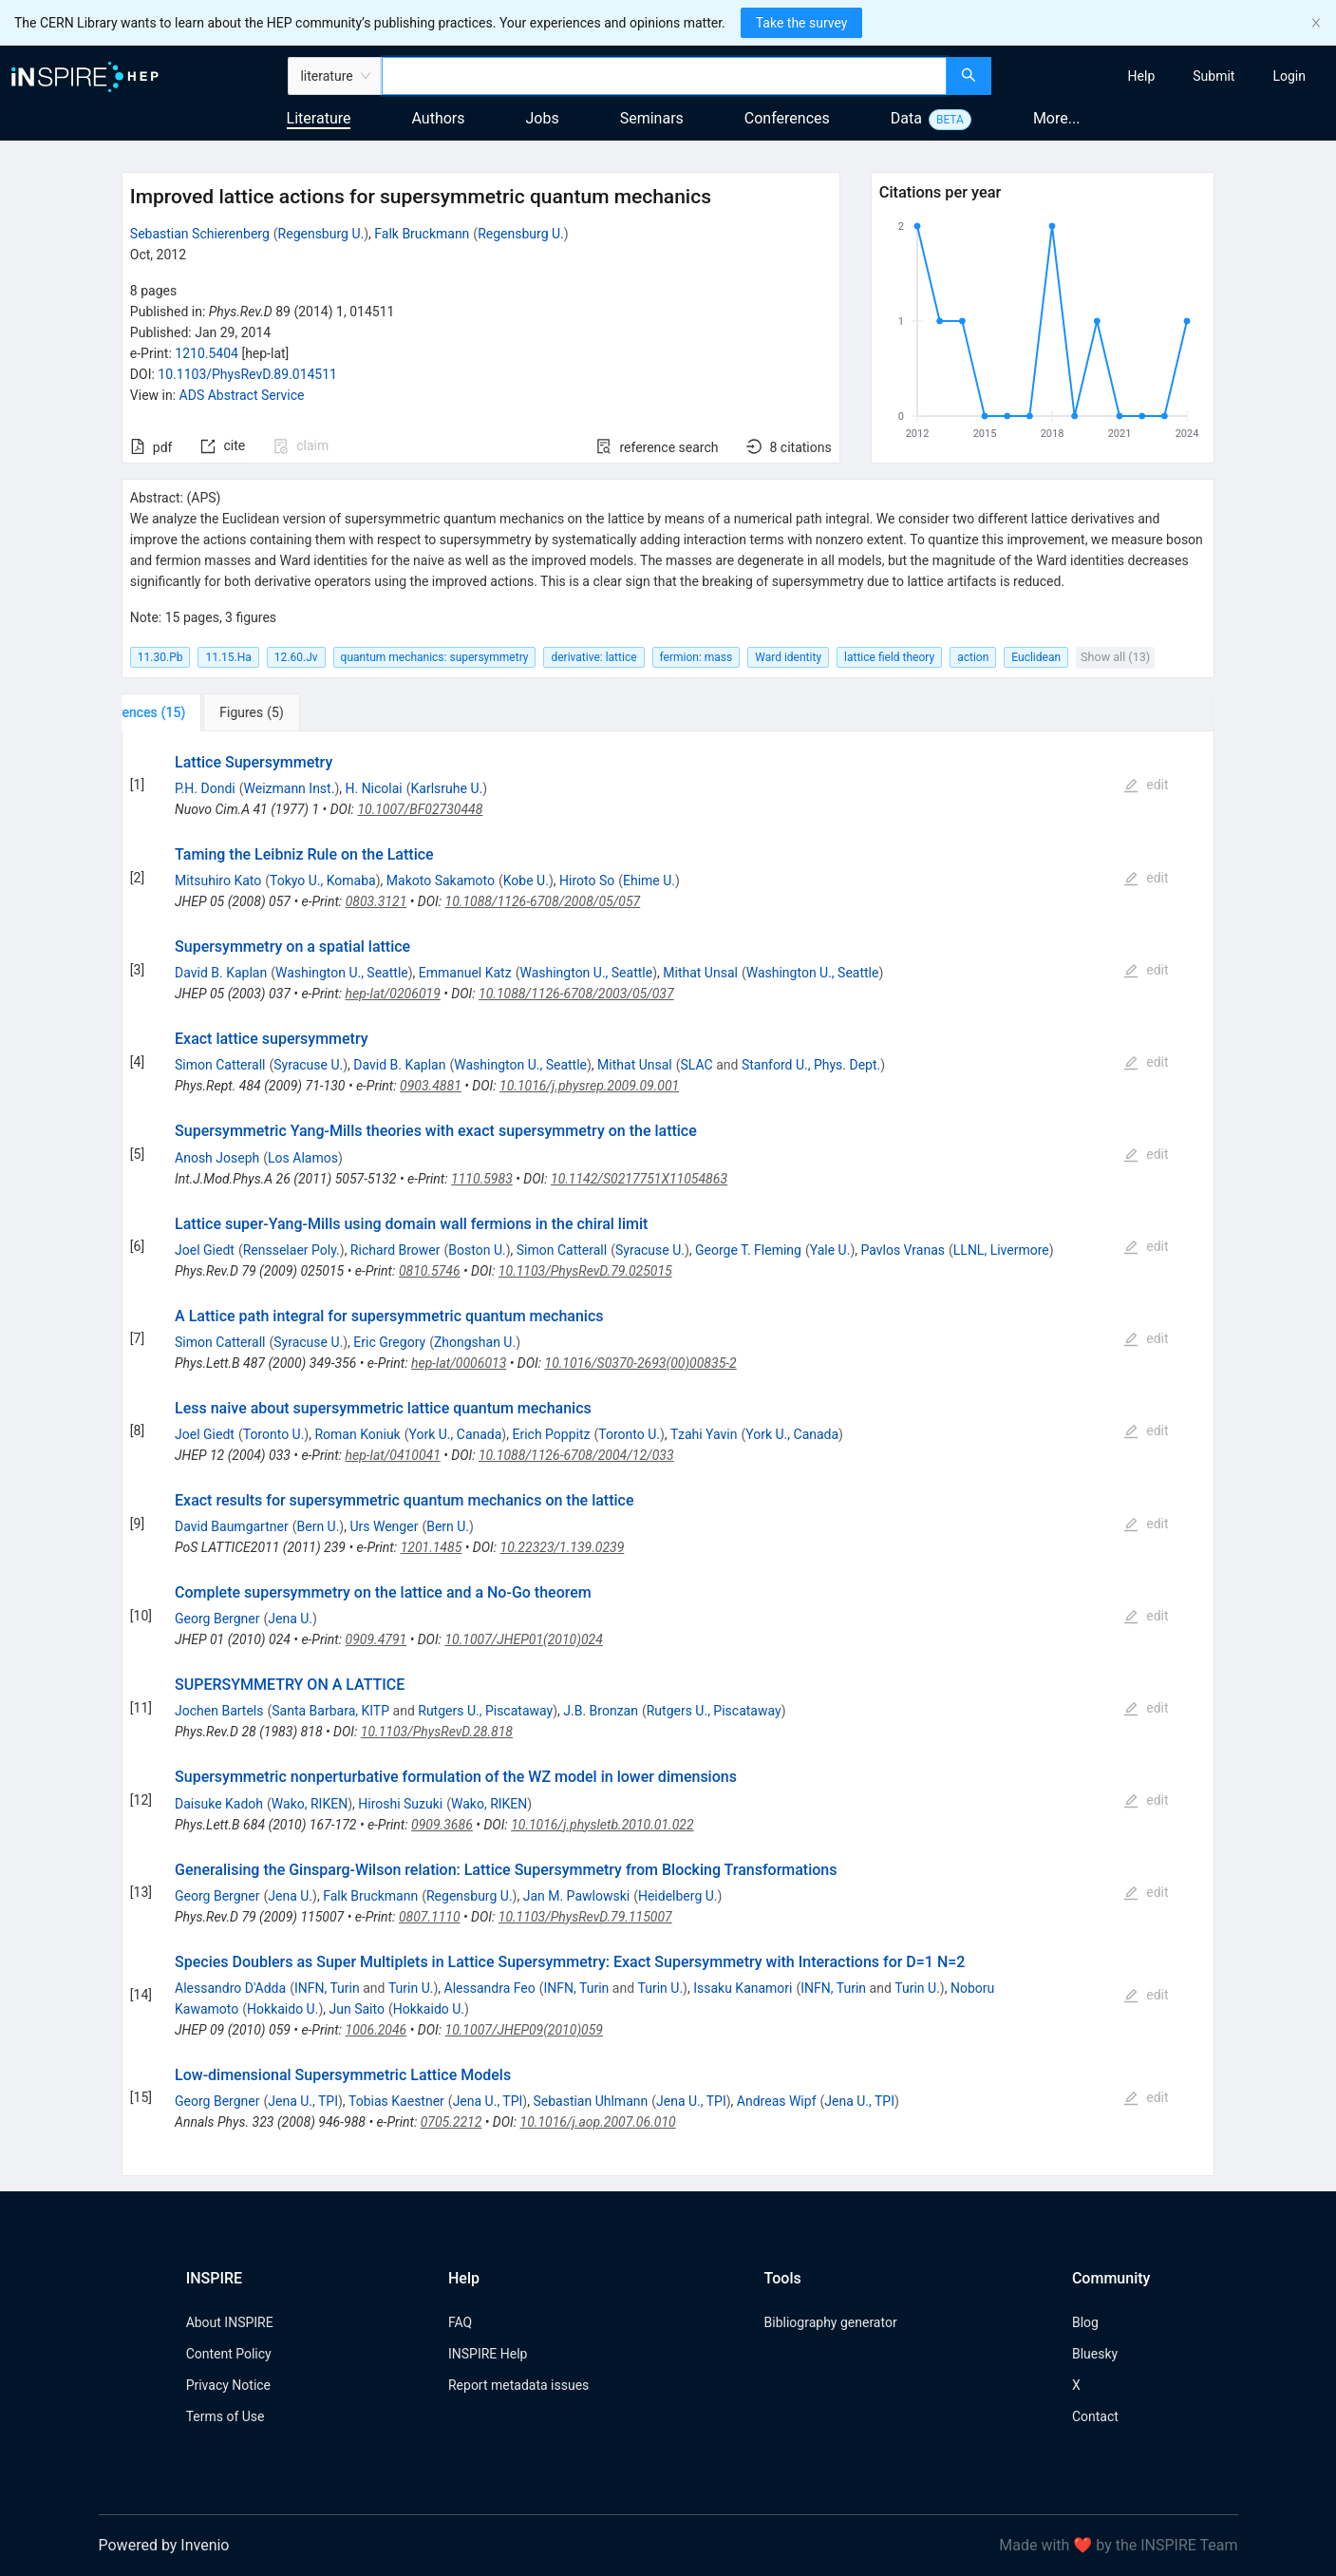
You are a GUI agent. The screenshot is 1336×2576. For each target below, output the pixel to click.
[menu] (1166, 76)
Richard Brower (395, 1250)
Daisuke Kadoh (219, 1803)
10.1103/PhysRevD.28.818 (437, 1731)
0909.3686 (442, 1824)
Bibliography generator (830, 2322)
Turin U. (411, 1988)
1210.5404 (206, 353)
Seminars (652, 118)
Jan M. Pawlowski (576, 1896)
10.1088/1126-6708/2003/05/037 (576, 993)
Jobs (542, 118)
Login (1289, 76)
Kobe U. (526, 880)
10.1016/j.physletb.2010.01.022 (602, 1824)
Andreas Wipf (777, 2101)
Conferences (787, 118)
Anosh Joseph (217, 1157)
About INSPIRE (229, 2322)
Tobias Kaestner (396, 2101)
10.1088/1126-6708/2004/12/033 (576, 1455)
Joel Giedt (205, 1250)
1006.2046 (376, 2029)
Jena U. (290, 1618)
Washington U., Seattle (341, 972)
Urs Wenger (383, 1526)
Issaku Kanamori (742, 1988)
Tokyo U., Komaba (323, 880)
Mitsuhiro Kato (218, 880)
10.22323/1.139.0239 (562, 1547)
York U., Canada (455, 1434)
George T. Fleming (748, 1250)
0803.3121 (376, 901)
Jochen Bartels (219, 1710)
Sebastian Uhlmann (590, 2101)
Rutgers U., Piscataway (485, 1710)
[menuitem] (1142, 76)
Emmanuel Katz (465, 972)
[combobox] (665, 76)
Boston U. (476, 1250)
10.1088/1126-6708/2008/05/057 (543, 901)
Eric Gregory (389, 1342)
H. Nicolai (373, 788)
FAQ (460, 2322)
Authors (437, 118)
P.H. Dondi (205, 788)
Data (906, 118)
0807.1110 (430, 1916)
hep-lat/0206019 (393, 993)
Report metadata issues (518, 2385)
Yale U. (830, 1250)
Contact (1095, 2416)
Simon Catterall (220, 1064)
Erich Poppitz (551, 1434)
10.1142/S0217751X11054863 (639, 1178)
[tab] (185, 712)
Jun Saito (357, 2009)
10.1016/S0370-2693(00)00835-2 (641, 1363)
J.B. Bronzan (600, 1710)
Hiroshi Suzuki (400, 1803)
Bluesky (1095, 2353)
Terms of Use (225, 2416)
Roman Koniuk (357, 1434)
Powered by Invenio (164, 2545)
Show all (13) (1115, 657)
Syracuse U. (308, 1064)
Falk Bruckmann (421, 233)
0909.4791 (376, 1639)
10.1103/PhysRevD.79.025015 (585, 1271)
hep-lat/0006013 (458, 1363)
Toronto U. (274, 1434)
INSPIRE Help (487, 2353)
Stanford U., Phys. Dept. (811, 1064)
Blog (1085, 2322)
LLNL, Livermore (1001, 1250)
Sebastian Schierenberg (200, 233)
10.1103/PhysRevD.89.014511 (247, 374)
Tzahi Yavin (703, 1434)
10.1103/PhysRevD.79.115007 (585, 1916)
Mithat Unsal (700, 972)
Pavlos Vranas (902, 1250)
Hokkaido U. (282, 2009)
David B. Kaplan (221, 972)
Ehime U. (649, 880)
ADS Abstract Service (242, 395)
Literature (319, 118)
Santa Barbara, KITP (330, 1710)
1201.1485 (431, 1547)
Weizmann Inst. (289, 788)
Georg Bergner (217, 1618)
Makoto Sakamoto (440, 880)
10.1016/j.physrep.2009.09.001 (589, 1085)
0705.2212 (451, 2122)
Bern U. (317, 1526)
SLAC (697, 1064)
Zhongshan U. (475, 1342)
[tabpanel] (668, 1453)
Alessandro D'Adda (230, 1988)
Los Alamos (303, 1157)
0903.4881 (430, 1085)
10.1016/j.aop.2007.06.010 (598, 2122)
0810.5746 (430, 1271)
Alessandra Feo (490, 1988)
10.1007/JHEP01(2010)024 (523, 1639)
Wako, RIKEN (310, 1803)
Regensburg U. (321, 233)
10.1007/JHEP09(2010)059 (524, 2029)
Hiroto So (586, 880)
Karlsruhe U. (447, 788)
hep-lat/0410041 (393, 1455)
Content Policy (229, 2353)
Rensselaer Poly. (291, 1250)
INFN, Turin (327, 1988)
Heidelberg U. (678, 1896)
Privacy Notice (228, 2385)
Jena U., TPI (303, 2101)
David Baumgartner (232, 1526)
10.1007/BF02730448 (419, 809)
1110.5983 (482, 1178)
